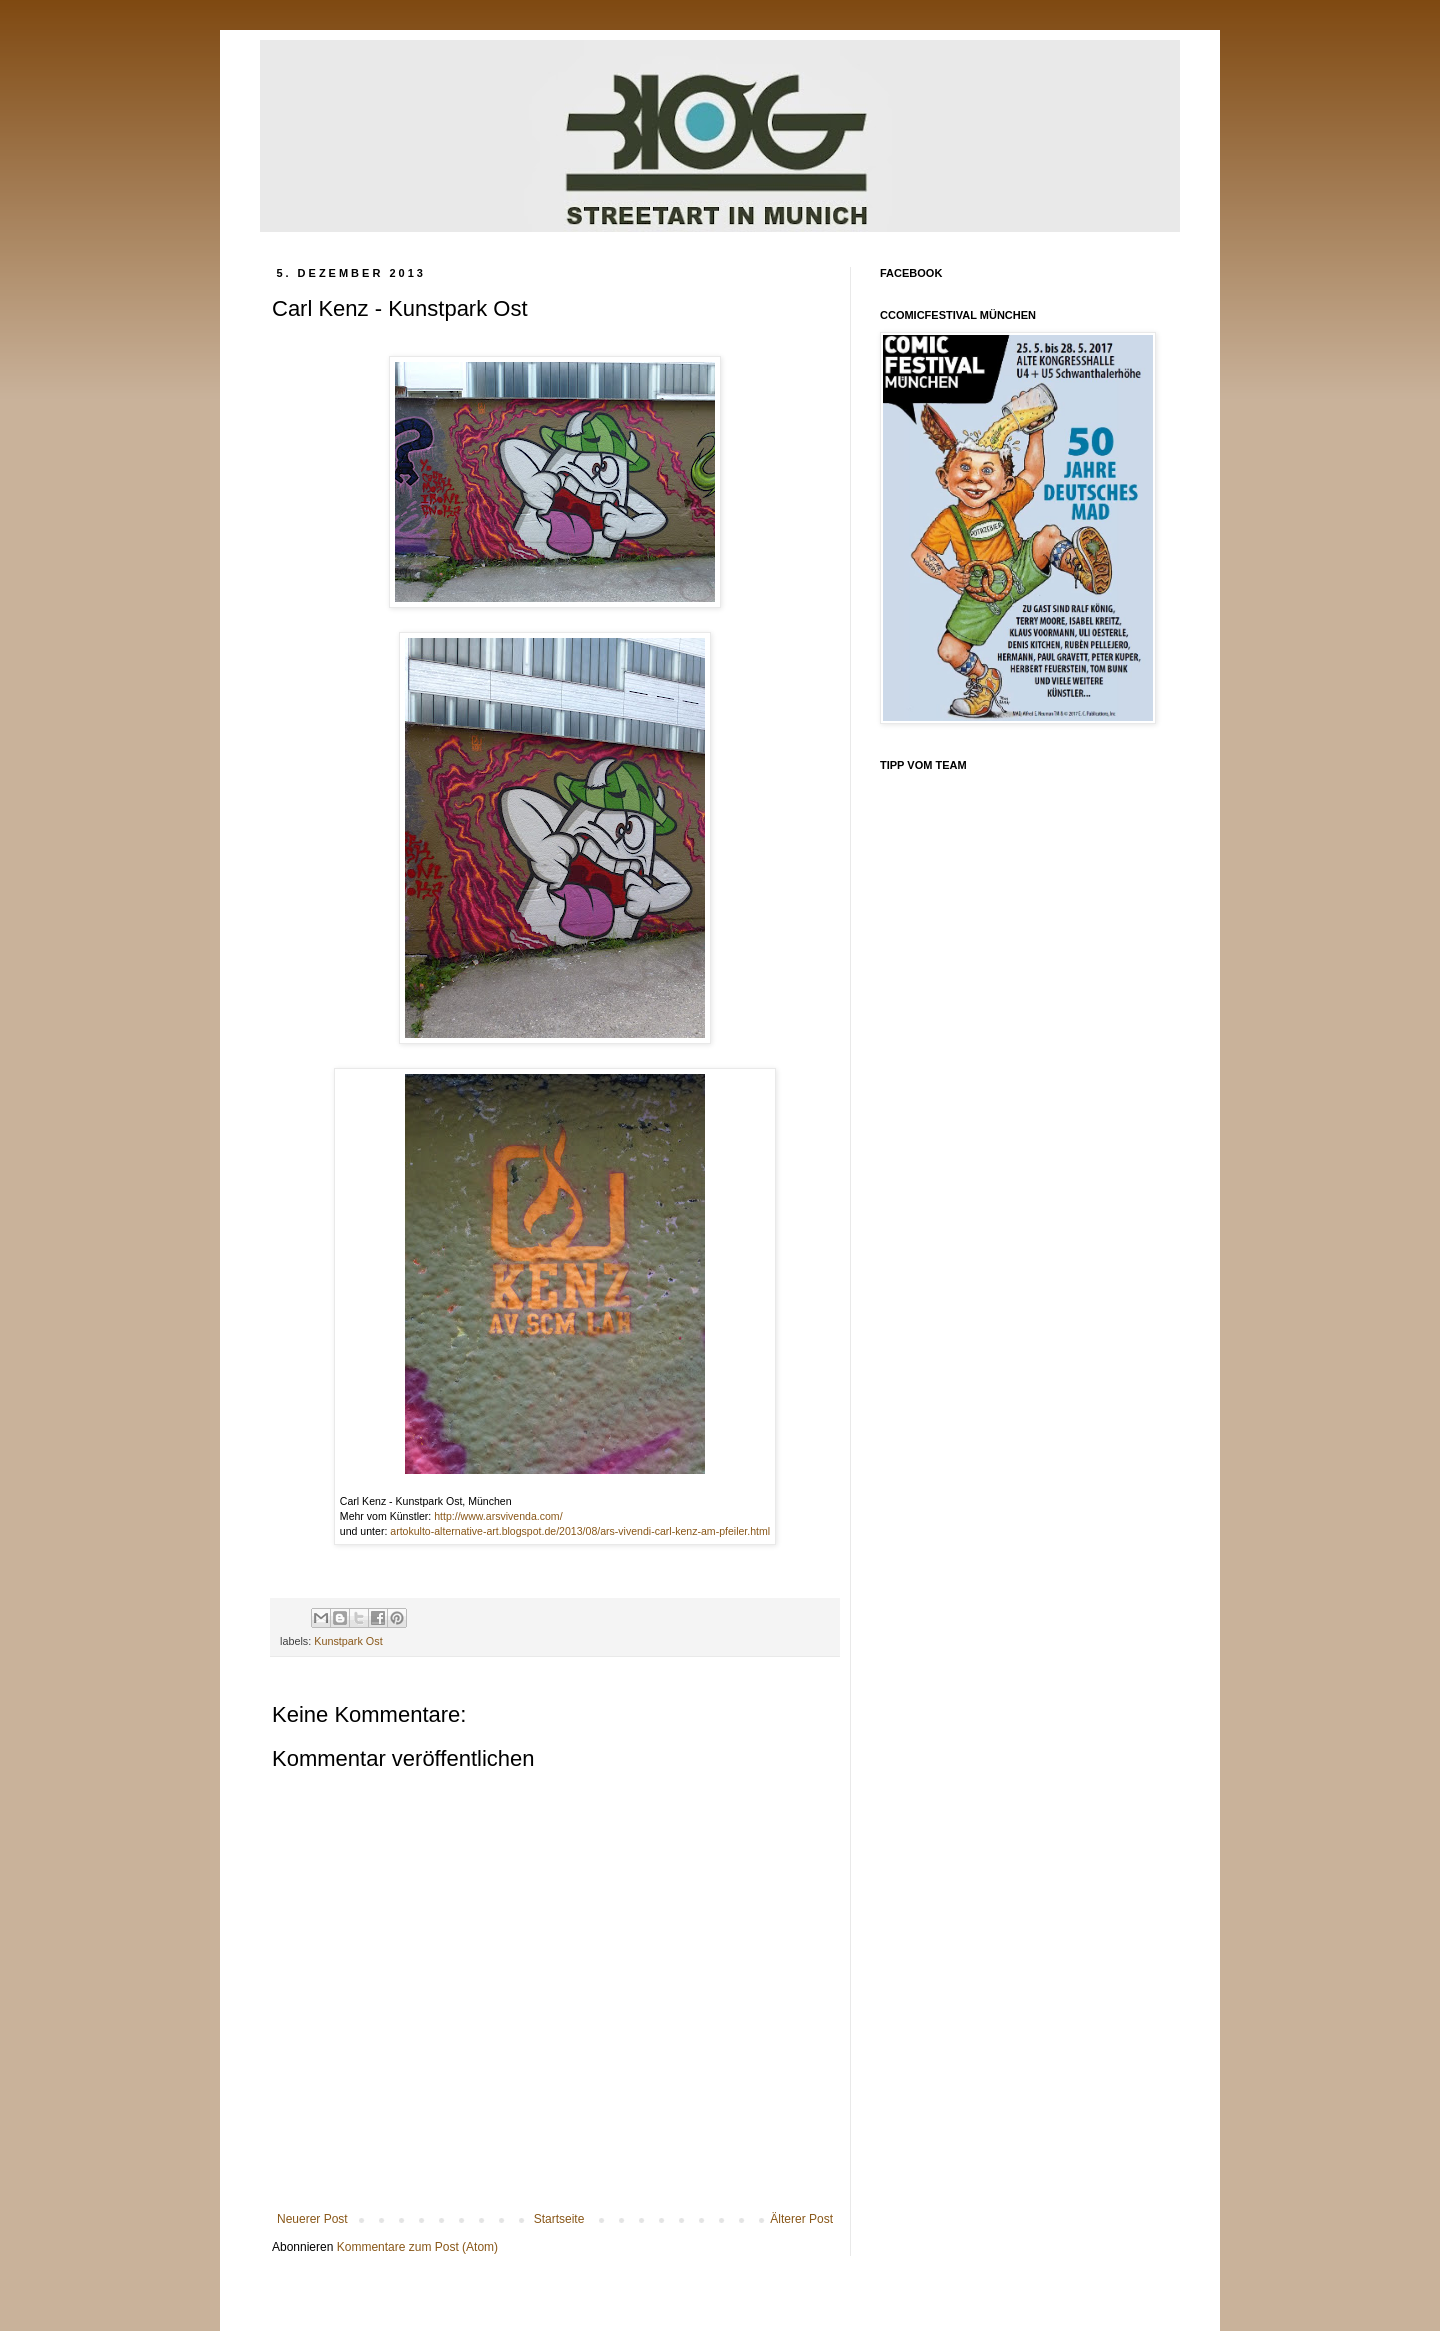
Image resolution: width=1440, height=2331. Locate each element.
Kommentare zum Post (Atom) (417, 2247)
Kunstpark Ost (348, 1641)
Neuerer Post (312, 2219)
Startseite (559, 2219)
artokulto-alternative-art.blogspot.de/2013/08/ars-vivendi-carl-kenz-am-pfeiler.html (580, 1531)
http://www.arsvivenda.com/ (498, 1516)
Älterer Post (801, 2219)
